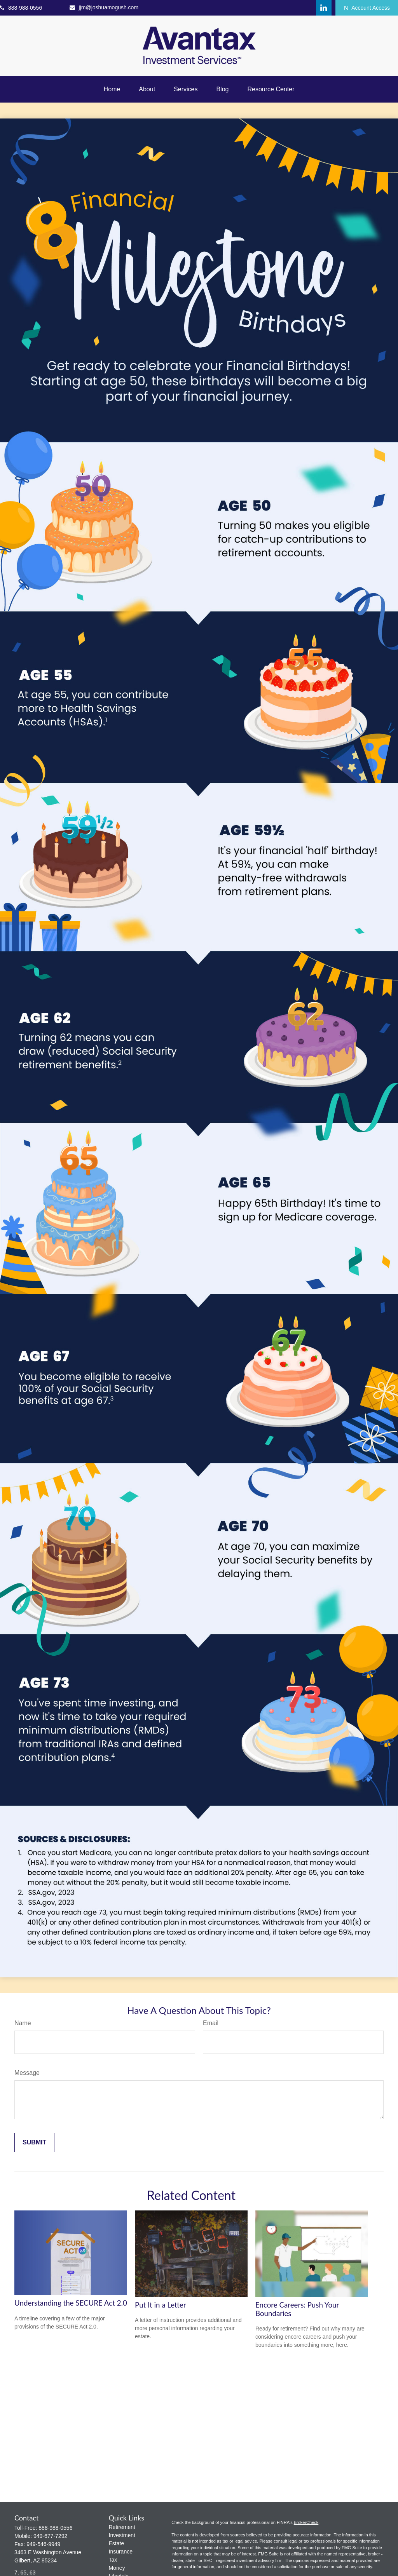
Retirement (122, 2527)
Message (27, 2072)
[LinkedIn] (324, 8)
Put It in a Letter (160, 2305)
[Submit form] (34, 2142)
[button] (112, 89)
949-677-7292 (50, 2536)
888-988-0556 (21, 8)
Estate (116, 2543)
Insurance (121, 2551)
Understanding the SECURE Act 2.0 (70, 2303)
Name (22, 2023)
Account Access (367, 8)
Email (210, 2023)
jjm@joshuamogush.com (104, 7)
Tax (113, 2560)
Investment (122, 2535)
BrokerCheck (306, 2522)
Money (117, 2568)
